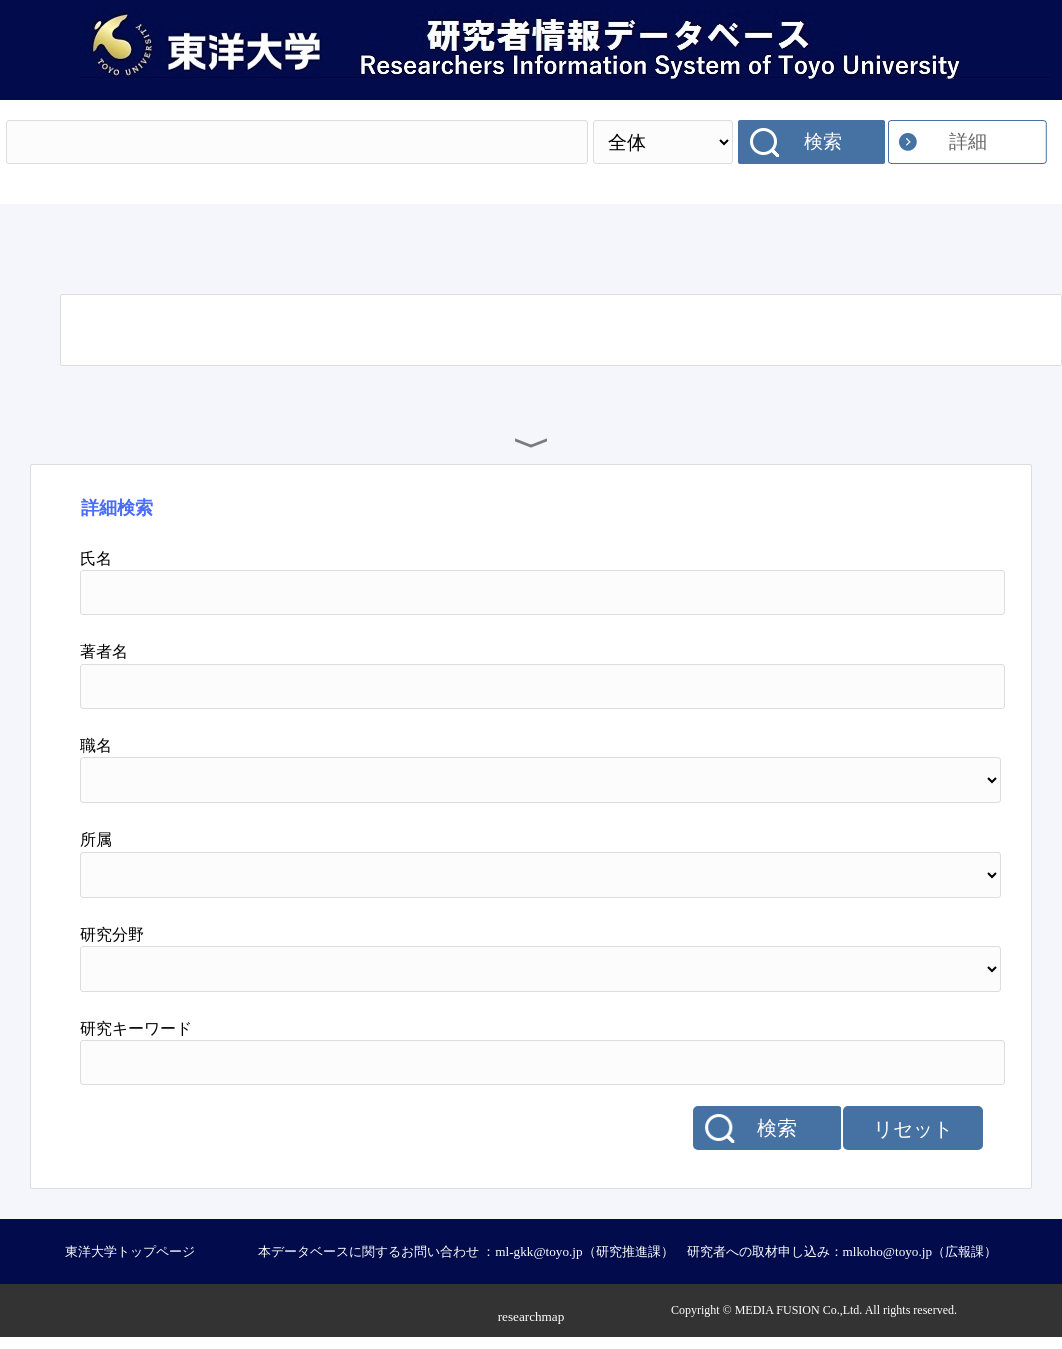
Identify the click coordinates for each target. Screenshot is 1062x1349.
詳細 (968, 141)
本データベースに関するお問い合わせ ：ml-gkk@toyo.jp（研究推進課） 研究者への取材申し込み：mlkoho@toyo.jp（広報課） (627, 1251)
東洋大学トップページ (130, 1251)
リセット (913, 1129)
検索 (823, 141)
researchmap (531, 1316)
